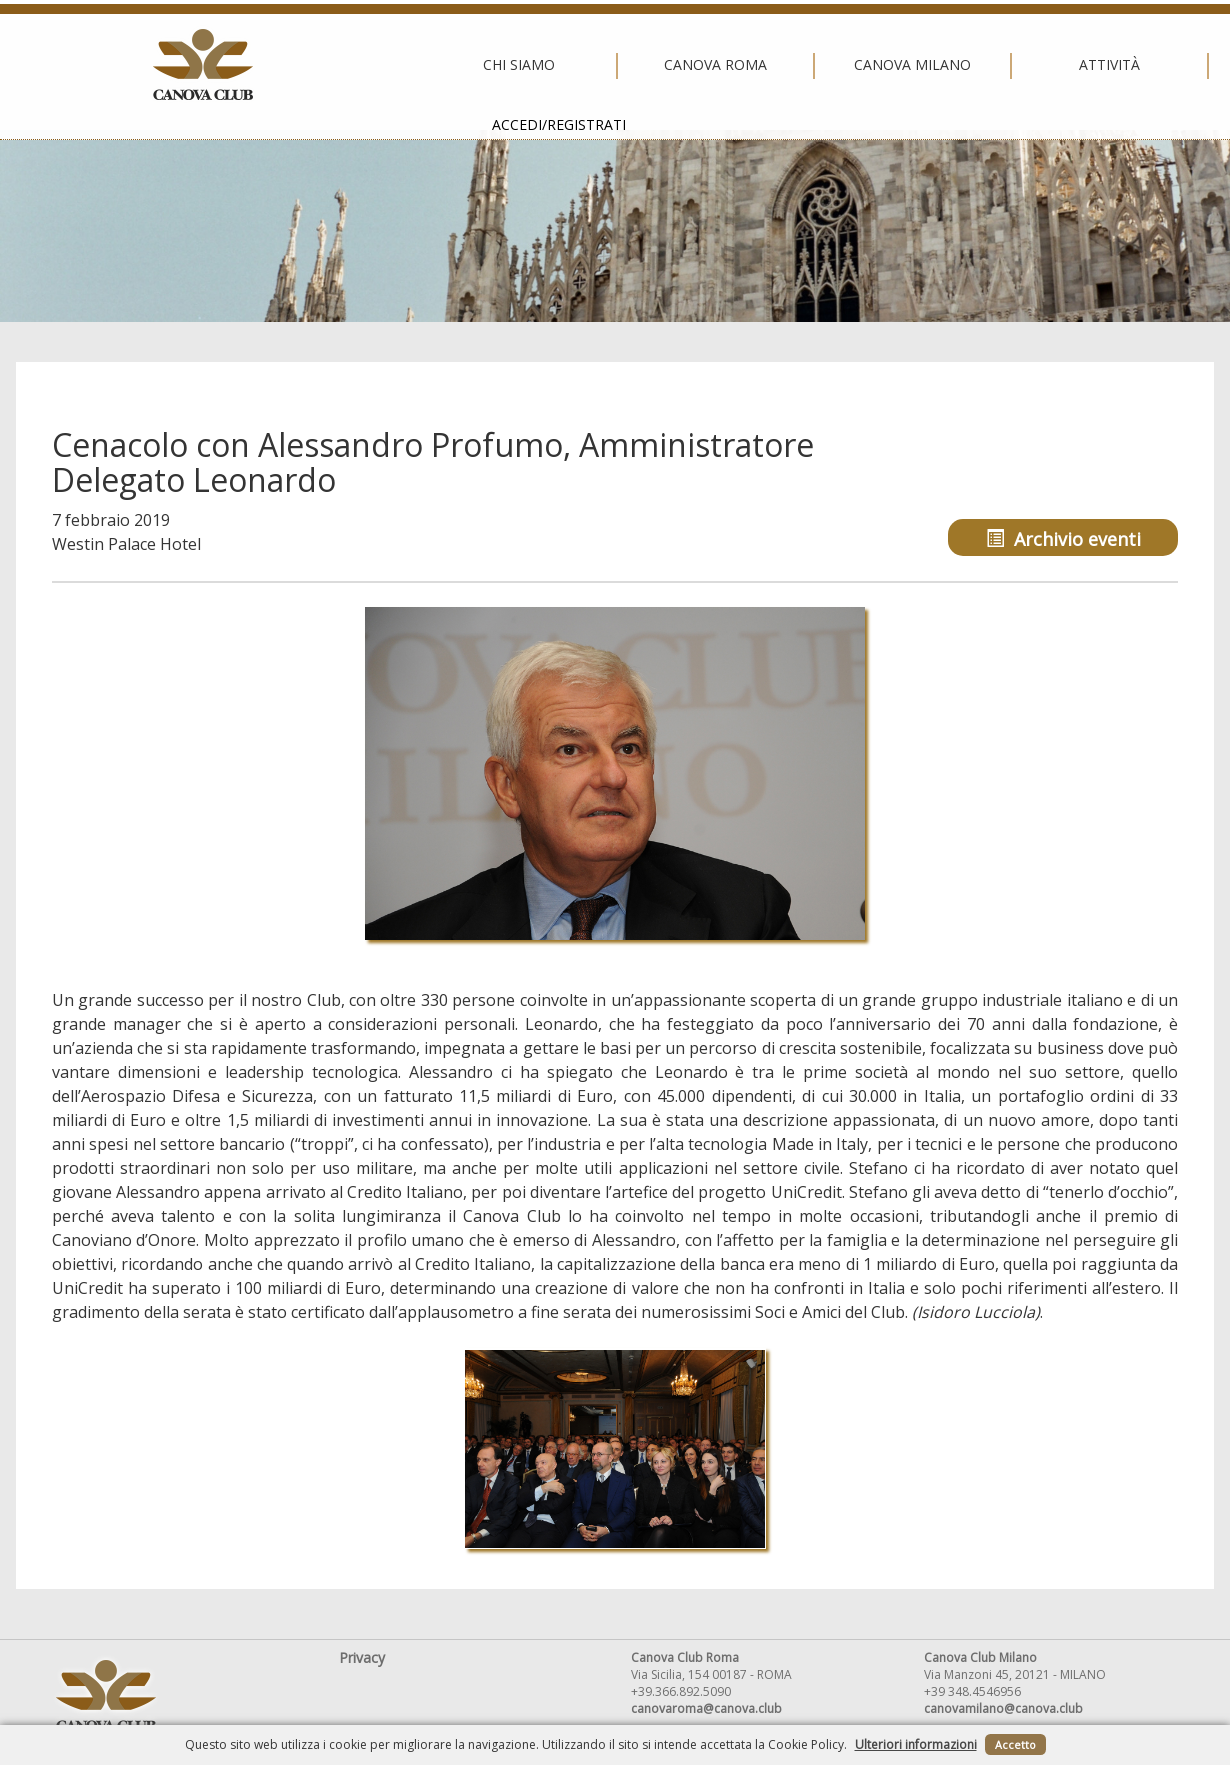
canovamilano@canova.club (1003, 1708)
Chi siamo (216, 65)
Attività (807, 65)
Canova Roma (413, 65)
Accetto (1015, 1744)
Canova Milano (610, 65)
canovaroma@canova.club (706, 1708)
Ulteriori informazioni (916, 1744)
